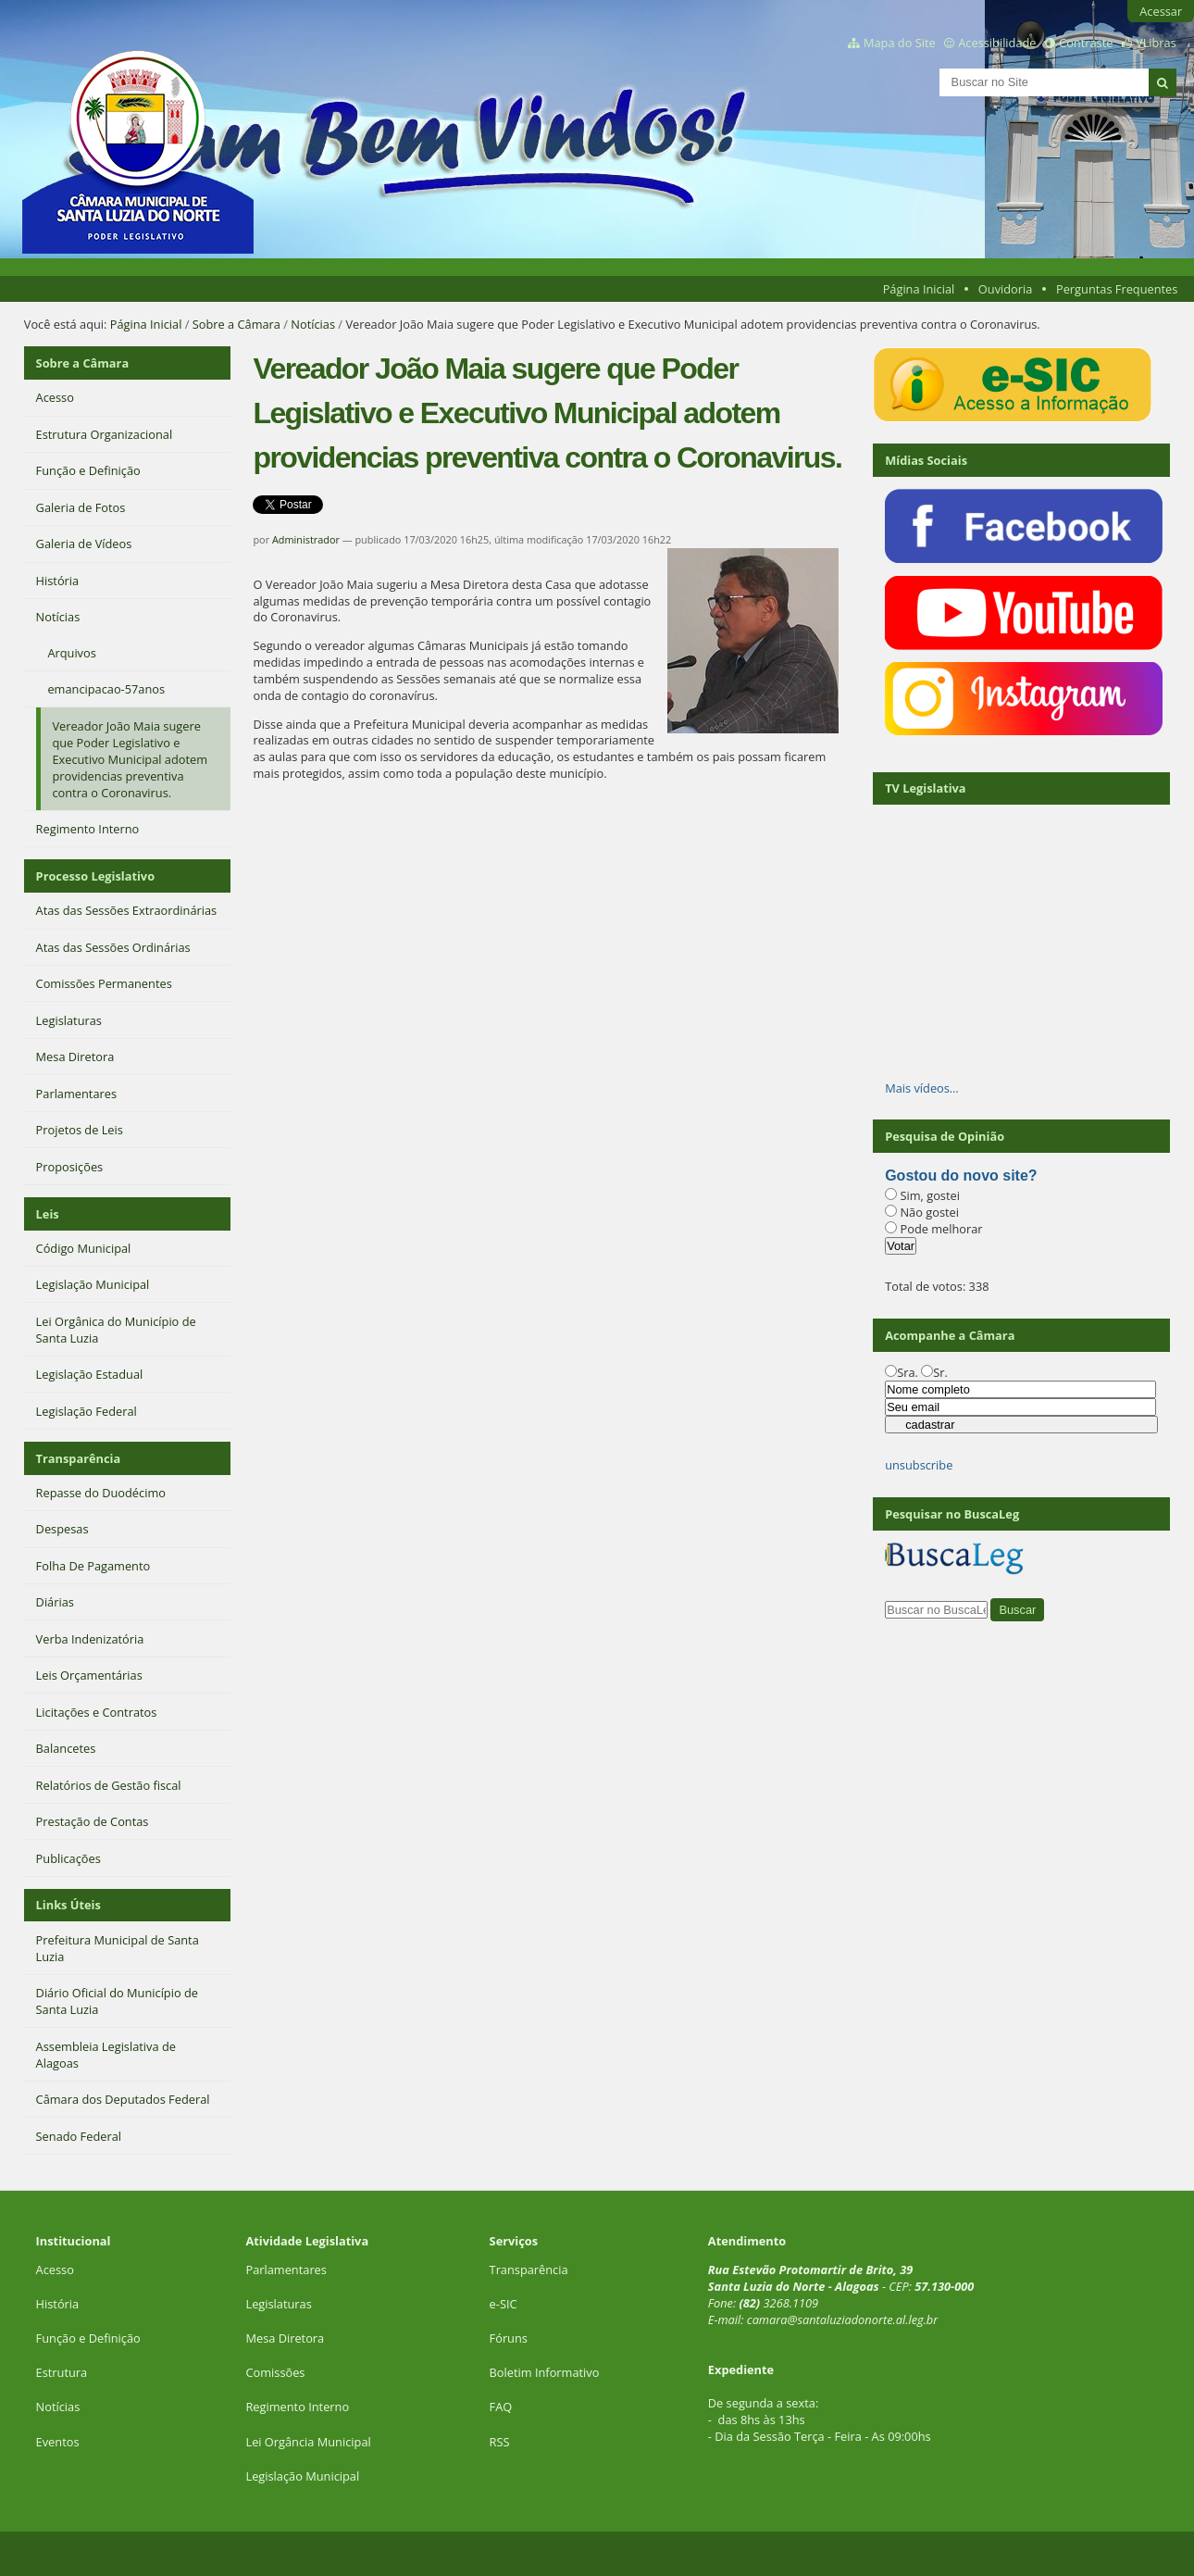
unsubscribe (918, 1465)
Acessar (1160, 11)
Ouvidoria (1005, 289)
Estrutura (62, 2372)
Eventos (58, 2441)
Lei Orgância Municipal (307, 2441)
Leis (47, 1214)
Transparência (78, 1458)
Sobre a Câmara (236, 324)
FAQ (501, 2406)
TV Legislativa (925, 788)
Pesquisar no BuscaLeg (952, 1514)
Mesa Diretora (284, 2338)
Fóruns (509, 2338)
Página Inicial (919, 289)
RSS (500, 2441)
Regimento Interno (297, 2406)
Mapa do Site (900, 42)
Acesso (55, 2269)
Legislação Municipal (302, 2476)
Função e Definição (88, 2338)
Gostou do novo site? (961, 1175)
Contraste (1086, 42)
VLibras (1156, 42)
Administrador (306, 539)
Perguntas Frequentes (1116, 289)
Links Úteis (68, 1904)
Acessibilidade (997, 42)
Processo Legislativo (95, 876)
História (58, 2303)
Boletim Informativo (545, 2372)
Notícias (313, 324)
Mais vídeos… (922, 1088)
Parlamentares (285, 2269)
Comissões (275, 2372)
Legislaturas (278, 2303)
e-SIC (503, 2303)
